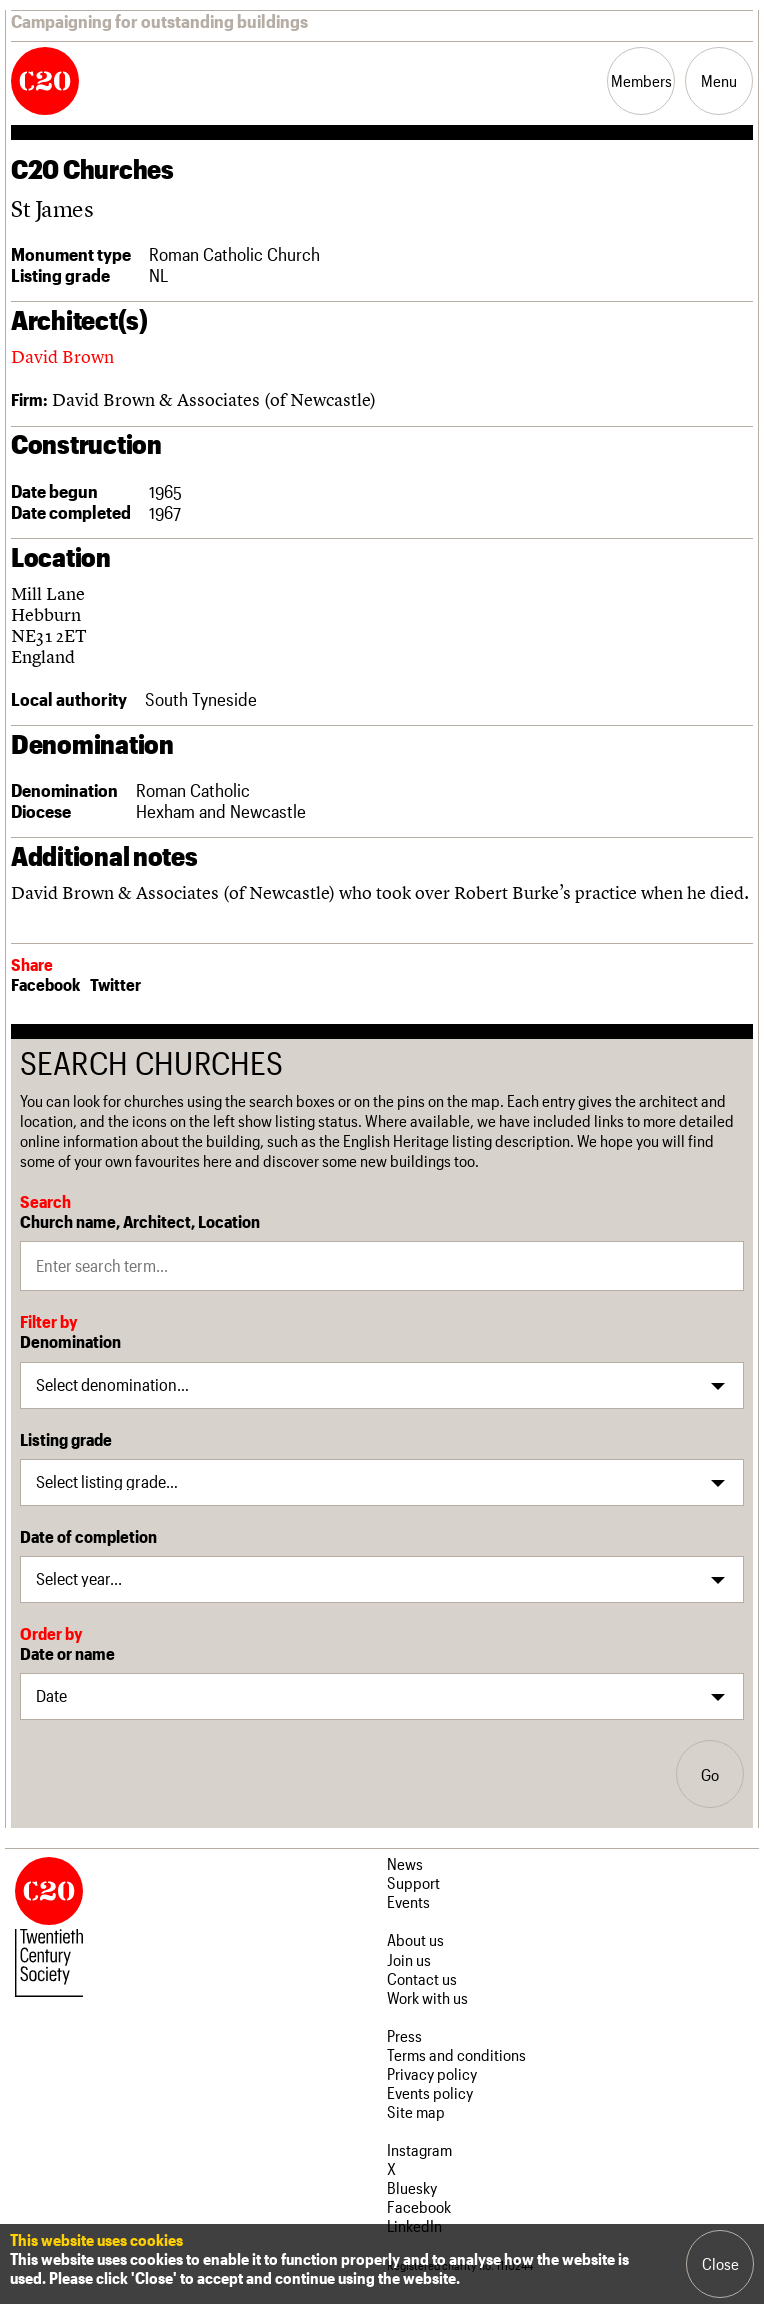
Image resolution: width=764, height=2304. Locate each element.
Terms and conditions (456, 2054)
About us (415, 1939)
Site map (416, 2111)
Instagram (419, 2149)
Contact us (422, 1978)
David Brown (62, 356)
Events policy (430, 2092)
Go (710, 1774)
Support (413, 1882)
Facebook (45, 984)
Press (404, 2035)
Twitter (115, 984)
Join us (409, 1959)
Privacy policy (432, 2073)
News (405, 1863)
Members (641, 80)
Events (408, 1901)
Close (720, 2263)
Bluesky (412, 2187)
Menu (719, 80)
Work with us (427, 1997)
